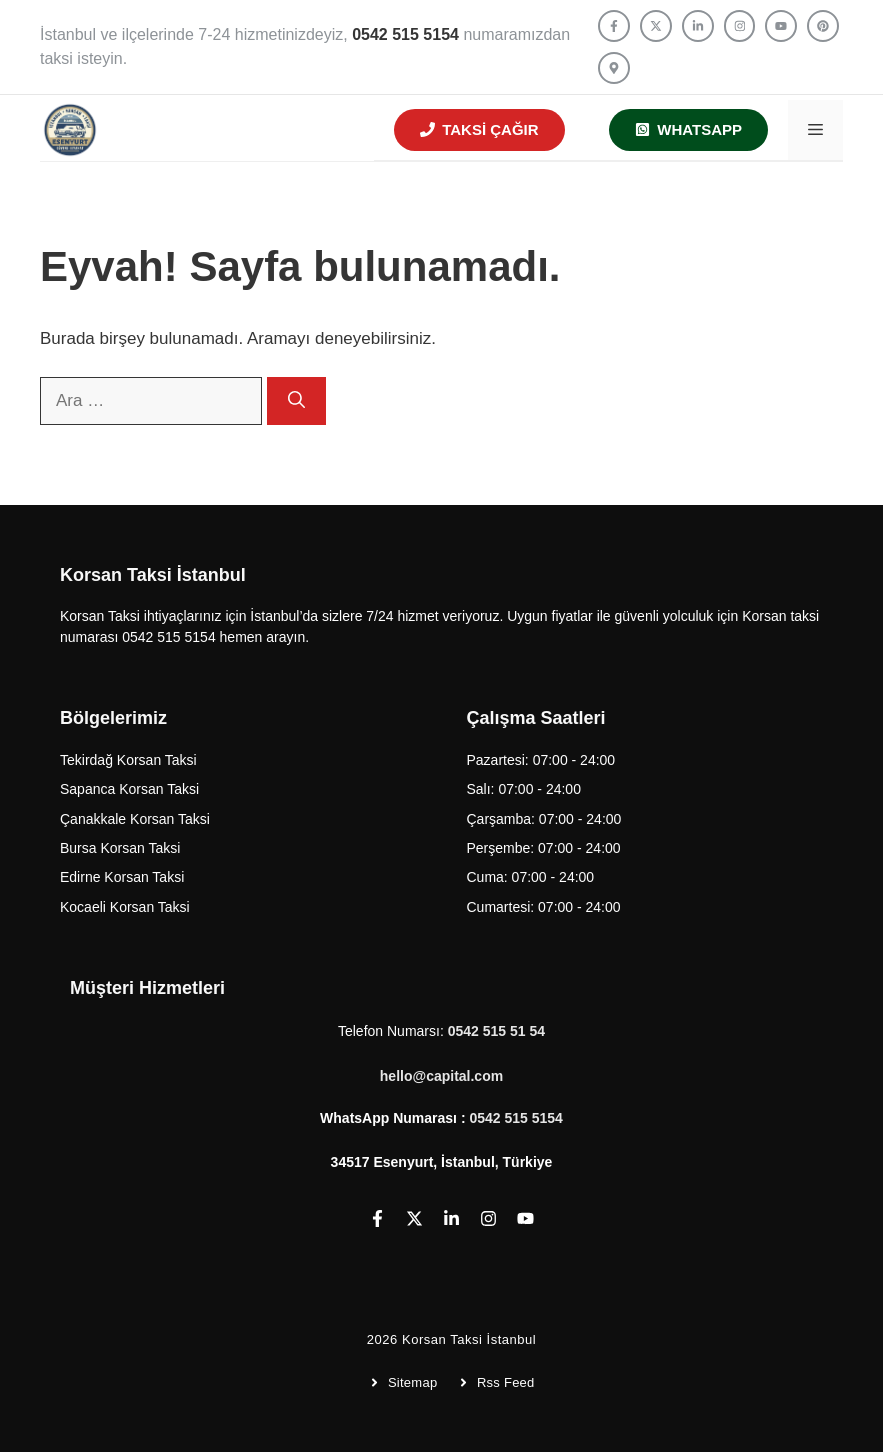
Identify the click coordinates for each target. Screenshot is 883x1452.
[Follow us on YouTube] (781, 26)
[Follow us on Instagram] (740, 26)
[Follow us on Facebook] (614, 26)
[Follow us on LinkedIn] (698, 26)
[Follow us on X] (656, 26)
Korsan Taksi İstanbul (469, 1339)
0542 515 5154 (515, 1118)
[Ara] (296, 401)
